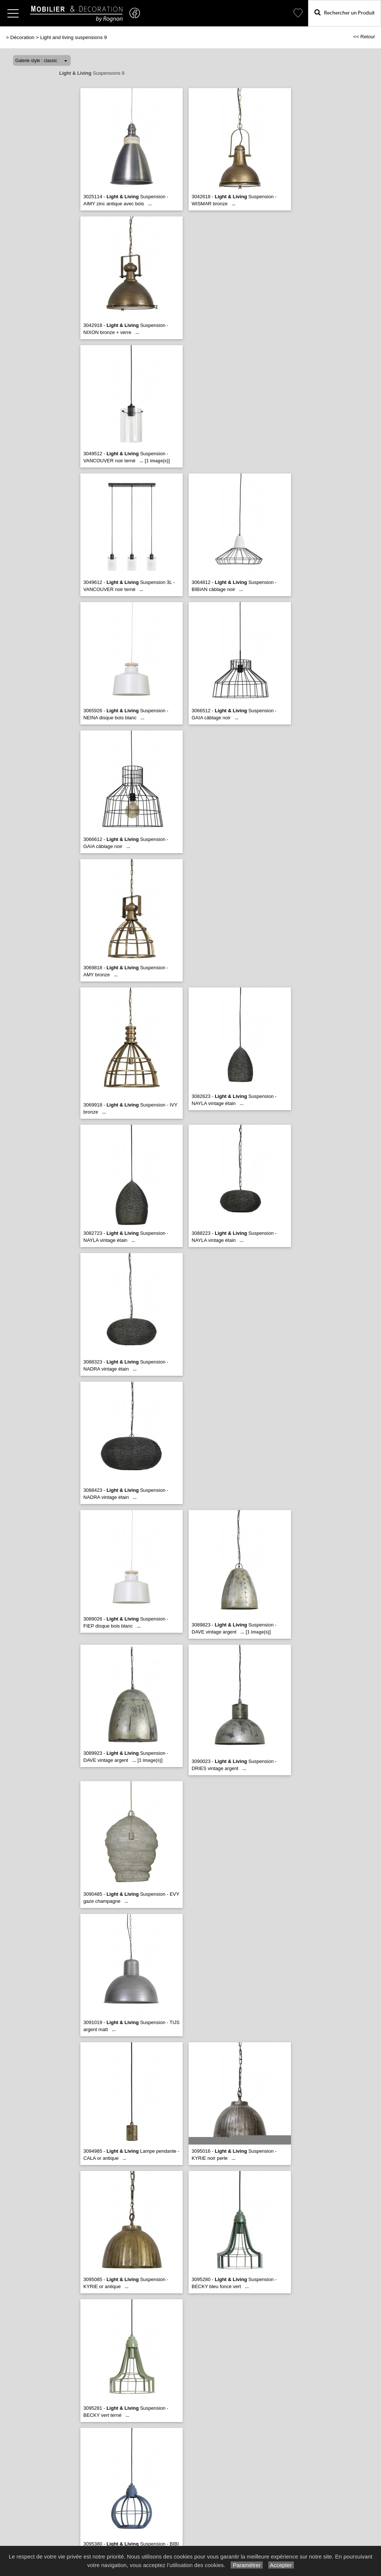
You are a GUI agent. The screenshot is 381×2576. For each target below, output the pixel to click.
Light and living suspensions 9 (73, 37)
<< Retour (364, 36)
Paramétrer (246, 2565)
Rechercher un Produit (344, 12)
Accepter (281, 2565)
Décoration (22, 37)
